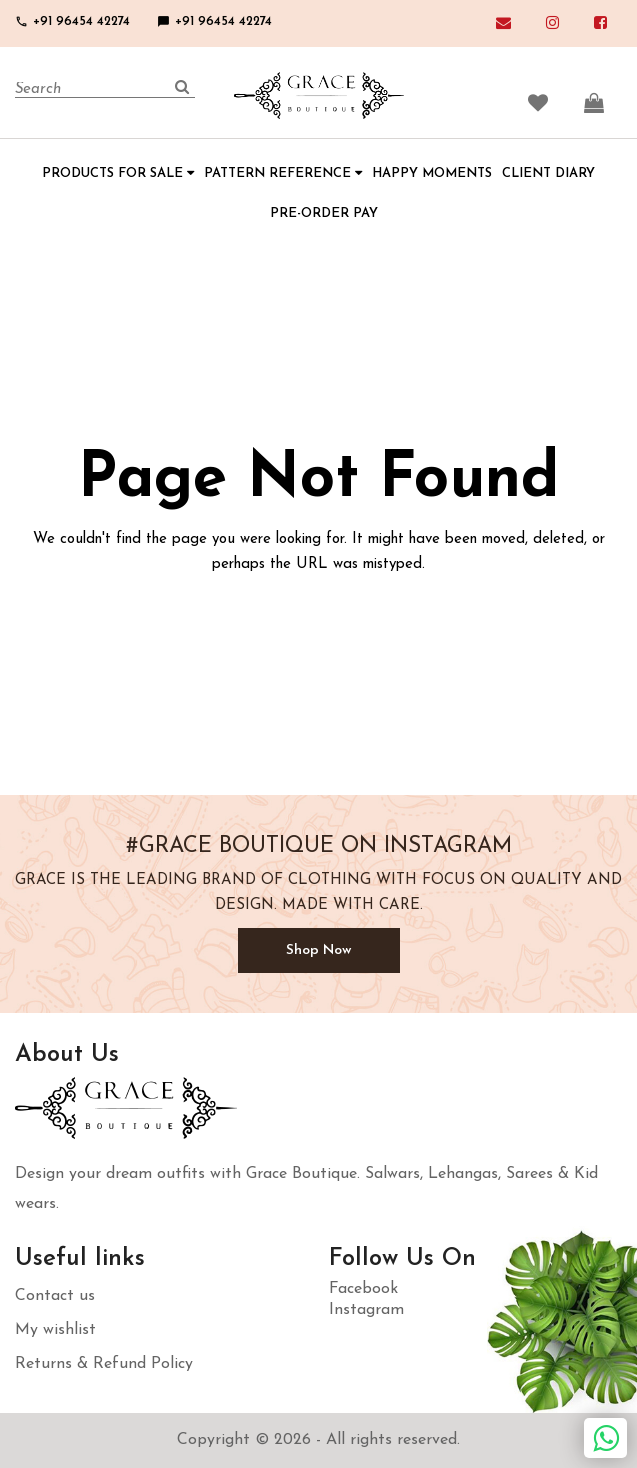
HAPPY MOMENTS (432, 173)
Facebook (363, 1289)
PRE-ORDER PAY (324, 213)
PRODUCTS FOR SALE (118, 173)
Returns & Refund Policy (104, 1364)
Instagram (366, 1310)
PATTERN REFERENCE (283, 173)
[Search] (105, 90)
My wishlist (55, 1330)
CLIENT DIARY (548, 173)
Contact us (55, 1296)
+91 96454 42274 (72, 21)
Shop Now (318, 950)
